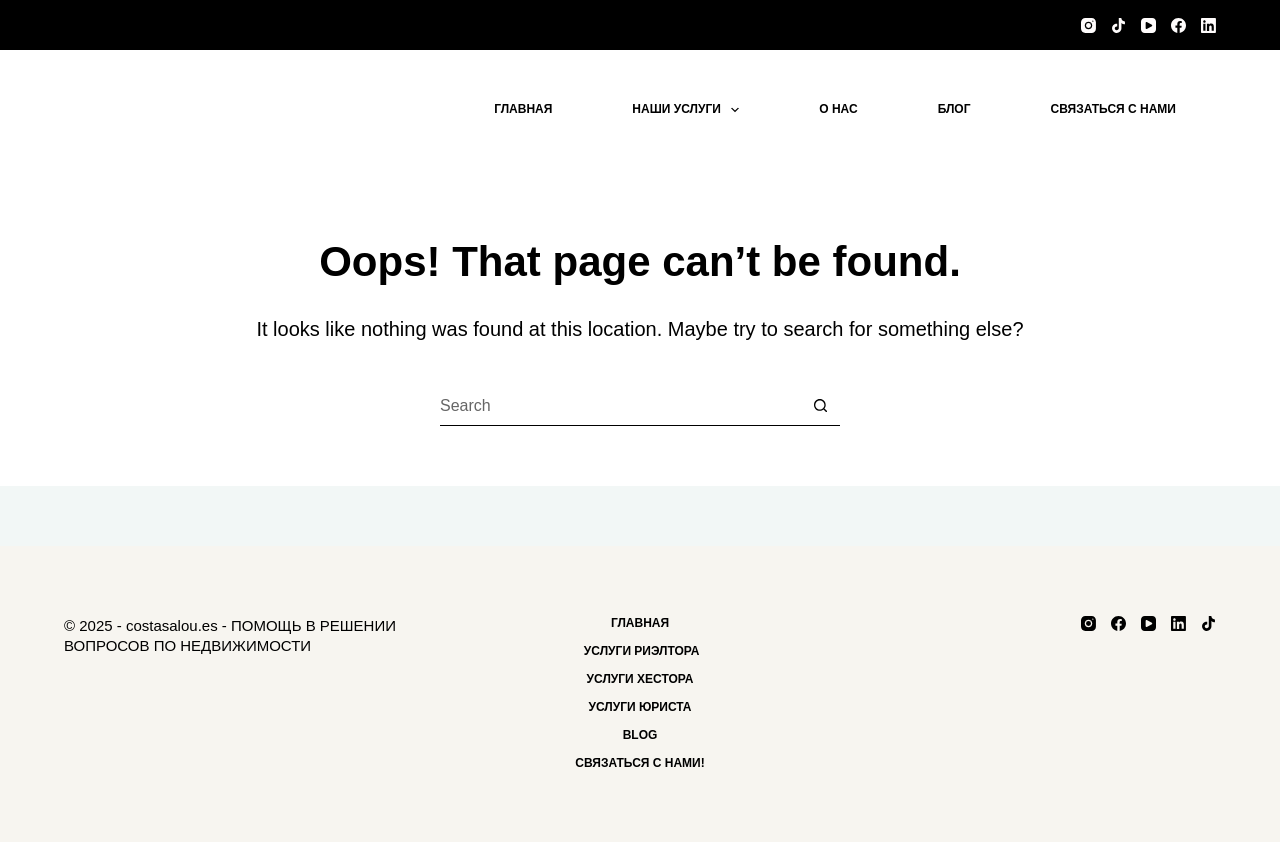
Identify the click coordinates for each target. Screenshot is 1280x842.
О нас (838, 109)
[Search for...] (620, 406)
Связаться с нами (1113, 109)
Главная (523, 109)
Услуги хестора (640, 679)
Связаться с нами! (639, 763)
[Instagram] (1088, 25)
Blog (640, 735)
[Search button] (820, 406)
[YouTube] (1148, 25)
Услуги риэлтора (640, 651)
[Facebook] (1178, 25)
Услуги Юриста (639, 707)
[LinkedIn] (1208, 25)
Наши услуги (689, 110)
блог (954, 109)
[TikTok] (1118, 25)
